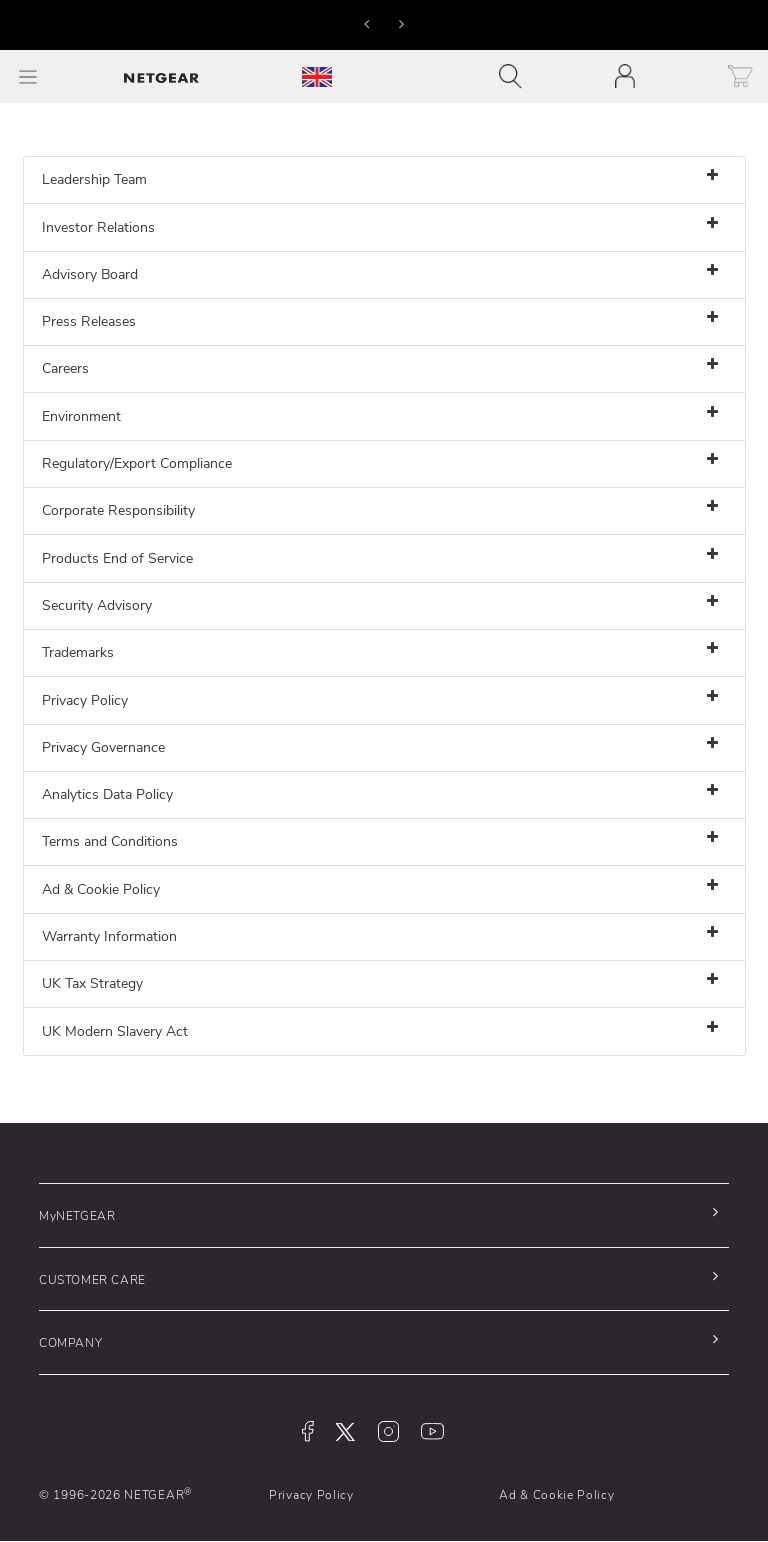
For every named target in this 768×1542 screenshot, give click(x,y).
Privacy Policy (85, 700)
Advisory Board (90, 274)
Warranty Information (109, 936)
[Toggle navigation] (515, 76)
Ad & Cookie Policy (101, 889)
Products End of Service (117, 558)
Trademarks (78, 652)
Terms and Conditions (110, 841)
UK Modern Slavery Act (115, 1031)
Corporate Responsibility (118, 510)
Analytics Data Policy (107, 794)
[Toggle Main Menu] (28, 76)
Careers (65, 368)
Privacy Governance (103, 747)
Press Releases (89, 321)
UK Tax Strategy (92, 983)
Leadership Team (94, 179)
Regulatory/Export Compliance (137, 463)
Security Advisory (97, 605)
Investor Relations (98, 227)
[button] (366, 23)
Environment (81, 416)
